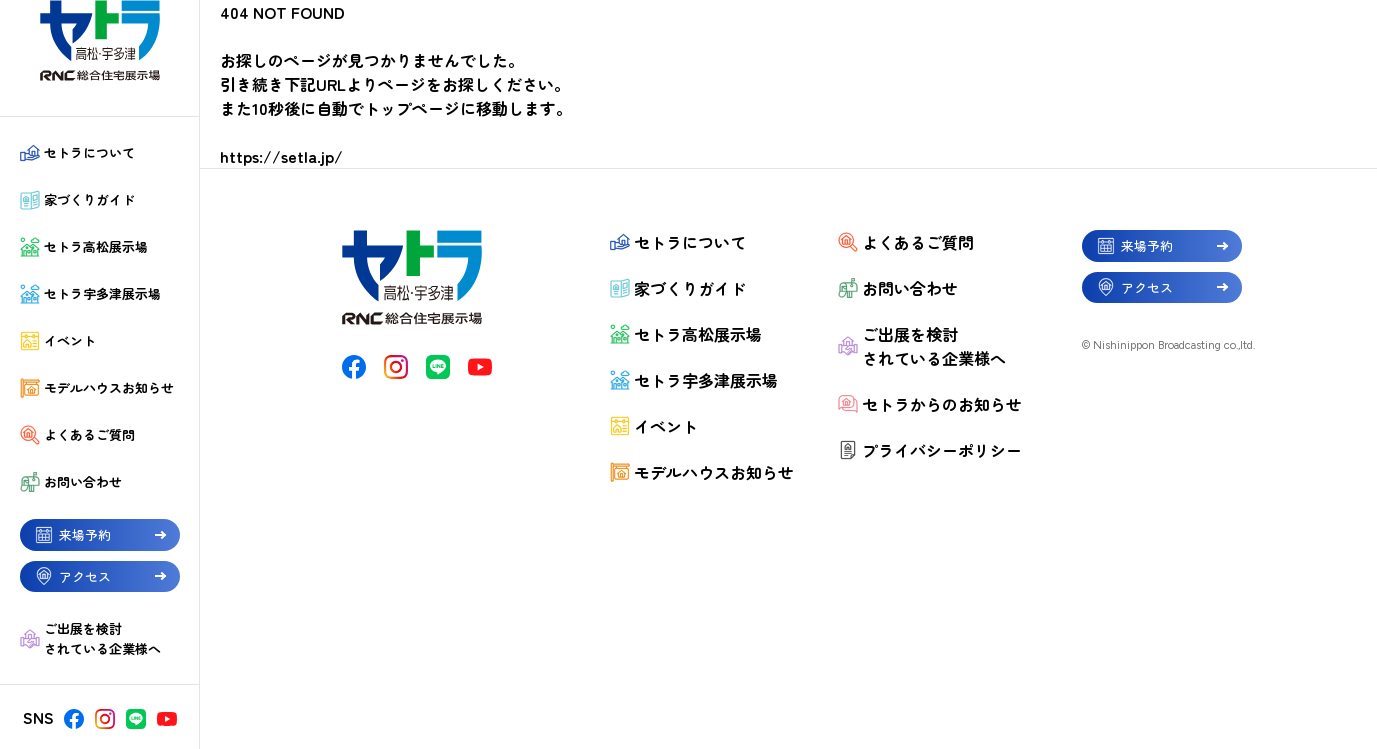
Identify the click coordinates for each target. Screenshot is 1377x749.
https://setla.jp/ (281, 156)
